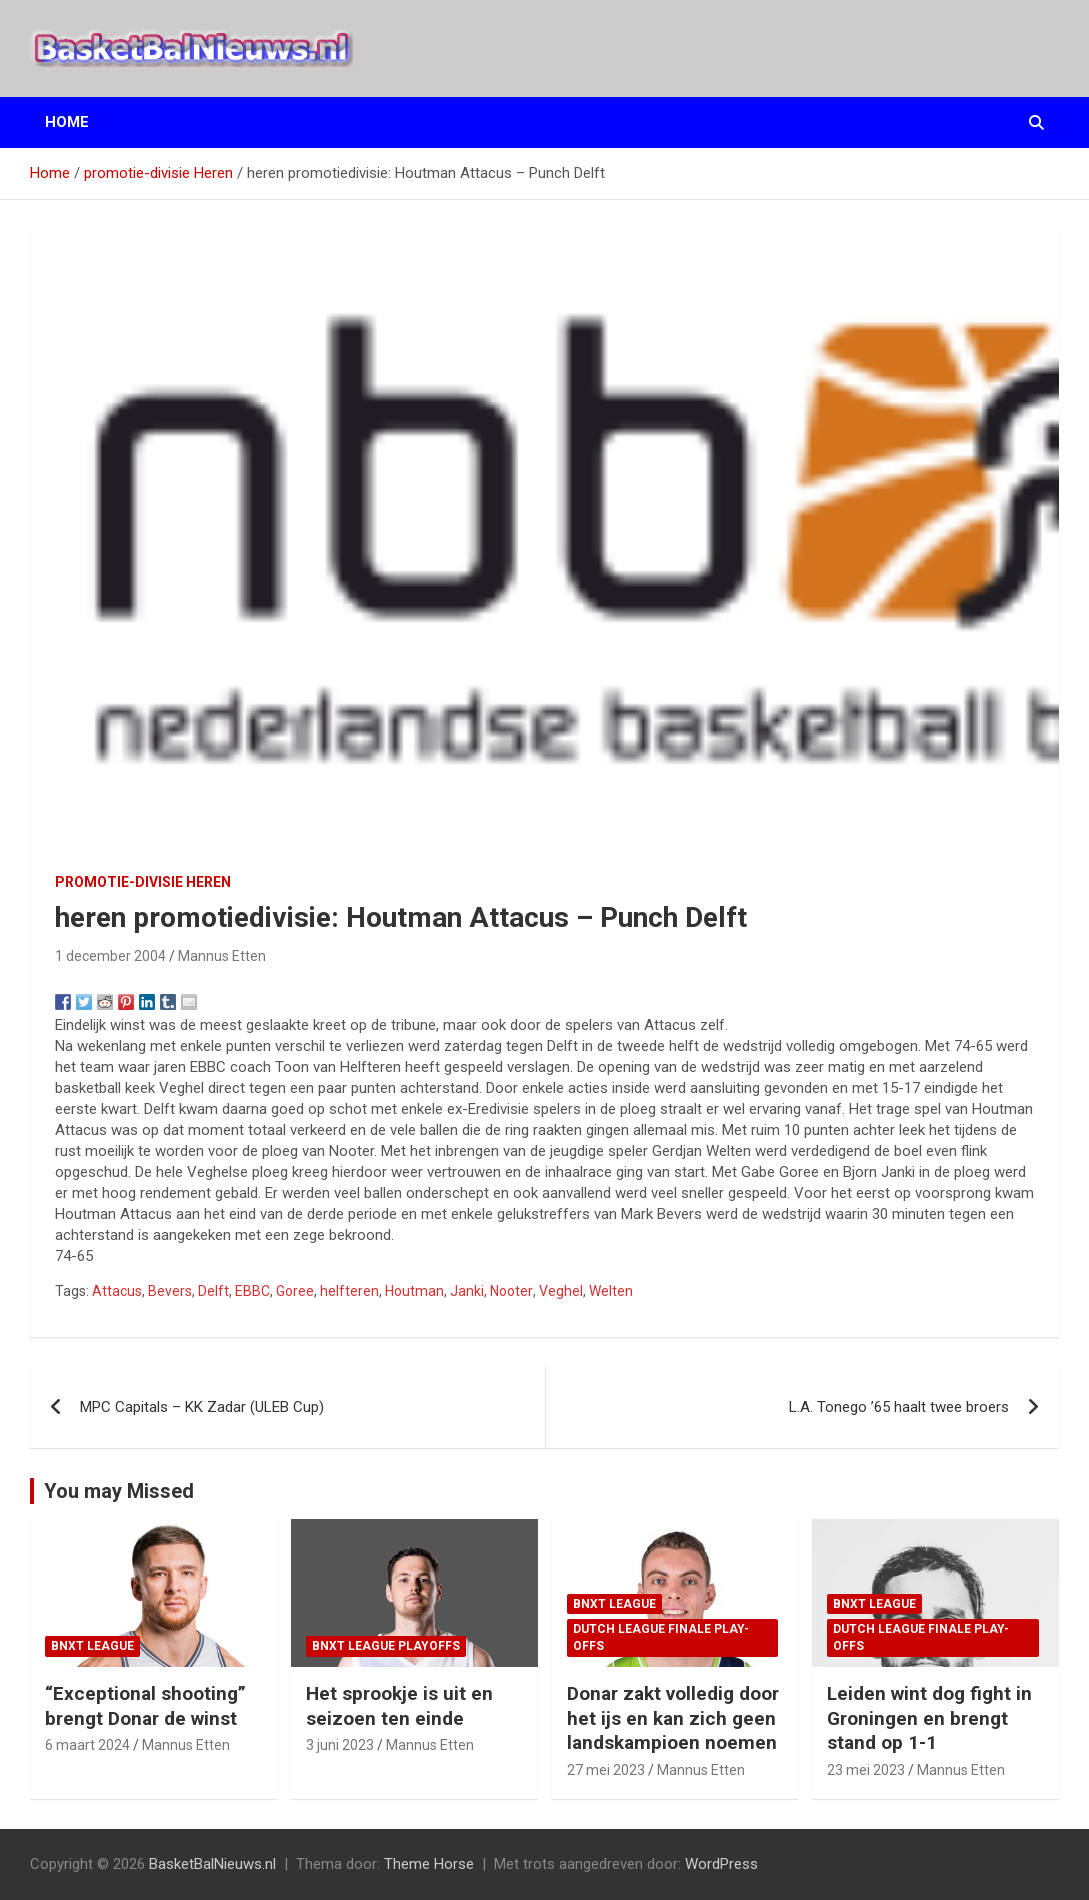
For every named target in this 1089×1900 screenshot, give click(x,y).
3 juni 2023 (340, 1745)
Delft (213, 1291)
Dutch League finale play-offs (661, 1637)
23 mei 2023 (866, 1770)
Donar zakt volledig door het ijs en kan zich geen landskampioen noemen (673, 1718)
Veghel (561, 1291)
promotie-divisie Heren (143, 882)
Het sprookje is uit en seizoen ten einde (399, 1706)
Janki (467, 1291)
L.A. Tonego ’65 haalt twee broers (899, 1407)
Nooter (511, 1291)
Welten (611, 1291)
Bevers (170, 1291)
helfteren (349, 1291)
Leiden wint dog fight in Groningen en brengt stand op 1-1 (929, 1718)
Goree (295, 1291)
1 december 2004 (110, 956)
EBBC (252, 1291)
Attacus (117, 1291)
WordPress (721, 1864)
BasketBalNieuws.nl (212, 1864)
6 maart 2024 (87, 1745)
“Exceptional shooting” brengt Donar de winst (145, 1706)
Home (67, 122)
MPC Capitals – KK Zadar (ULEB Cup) (202, 1407)
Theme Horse (429, 1864)
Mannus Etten (222, 956)
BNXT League (92, 1646)
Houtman (414, 1291)
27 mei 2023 (606, 1770)
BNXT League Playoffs (386, 1646)
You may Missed (119, 1491)
